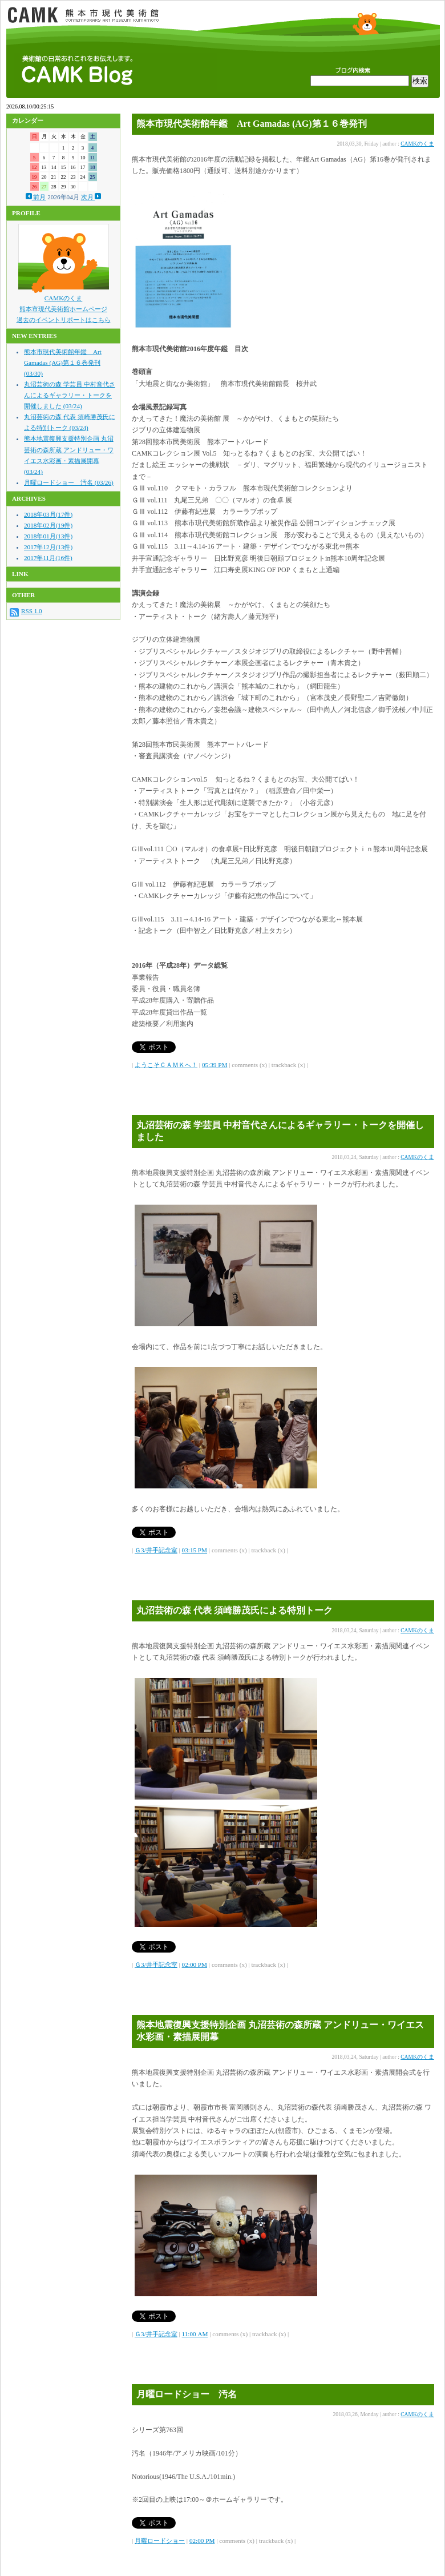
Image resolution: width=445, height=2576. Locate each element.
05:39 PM (214, 1064)
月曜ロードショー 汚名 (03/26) (69, 482)
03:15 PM (194, 1550)
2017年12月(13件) (48, 547)
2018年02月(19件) (48, 525)
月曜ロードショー (160, 2540)
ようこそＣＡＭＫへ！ (166, 1064)
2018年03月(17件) (48, 514)
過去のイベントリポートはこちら (64, 319)
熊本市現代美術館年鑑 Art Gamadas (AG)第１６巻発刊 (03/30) (63, 362)
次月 (91, 197)
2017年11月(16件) (48, 557)
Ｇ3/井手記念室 (156, 1550)
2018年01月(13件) (48, 536)
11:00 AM (195, 2334)
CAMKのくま (63, 298)
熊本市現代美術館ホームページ (63, 308)
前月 (36, 197)
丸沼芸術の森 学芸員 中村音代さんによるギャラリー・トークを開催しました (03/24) (69, 395)
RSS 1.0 (31, 610)
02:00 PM (194, 1964)
